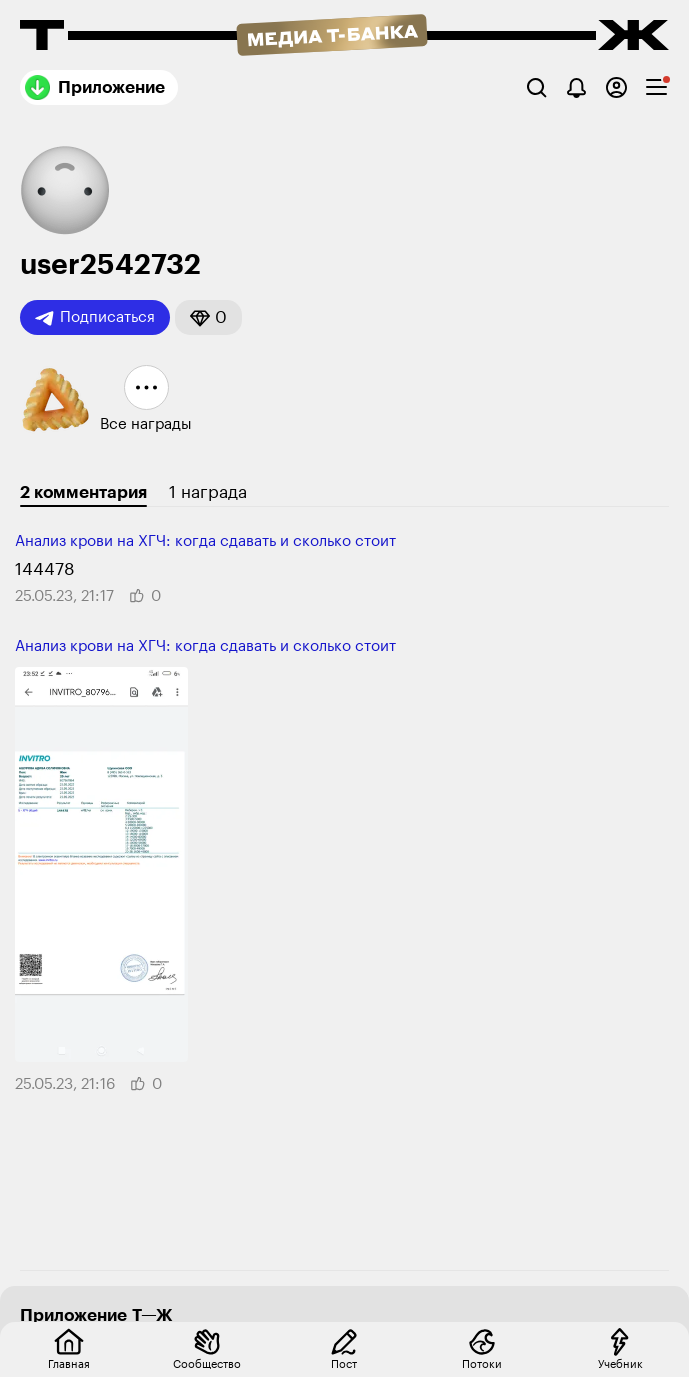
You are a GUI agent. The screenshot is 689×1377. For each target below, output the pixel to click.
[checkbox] (656, 87)
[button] (208, 317)
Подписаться (95, 318)
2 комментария (83, 492)
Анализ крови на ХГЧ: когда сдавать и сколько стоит (205, 541)
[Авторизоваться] (616, 87)
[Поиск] (536, 87)
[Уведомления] (576, 87)
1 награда (208, 492)
